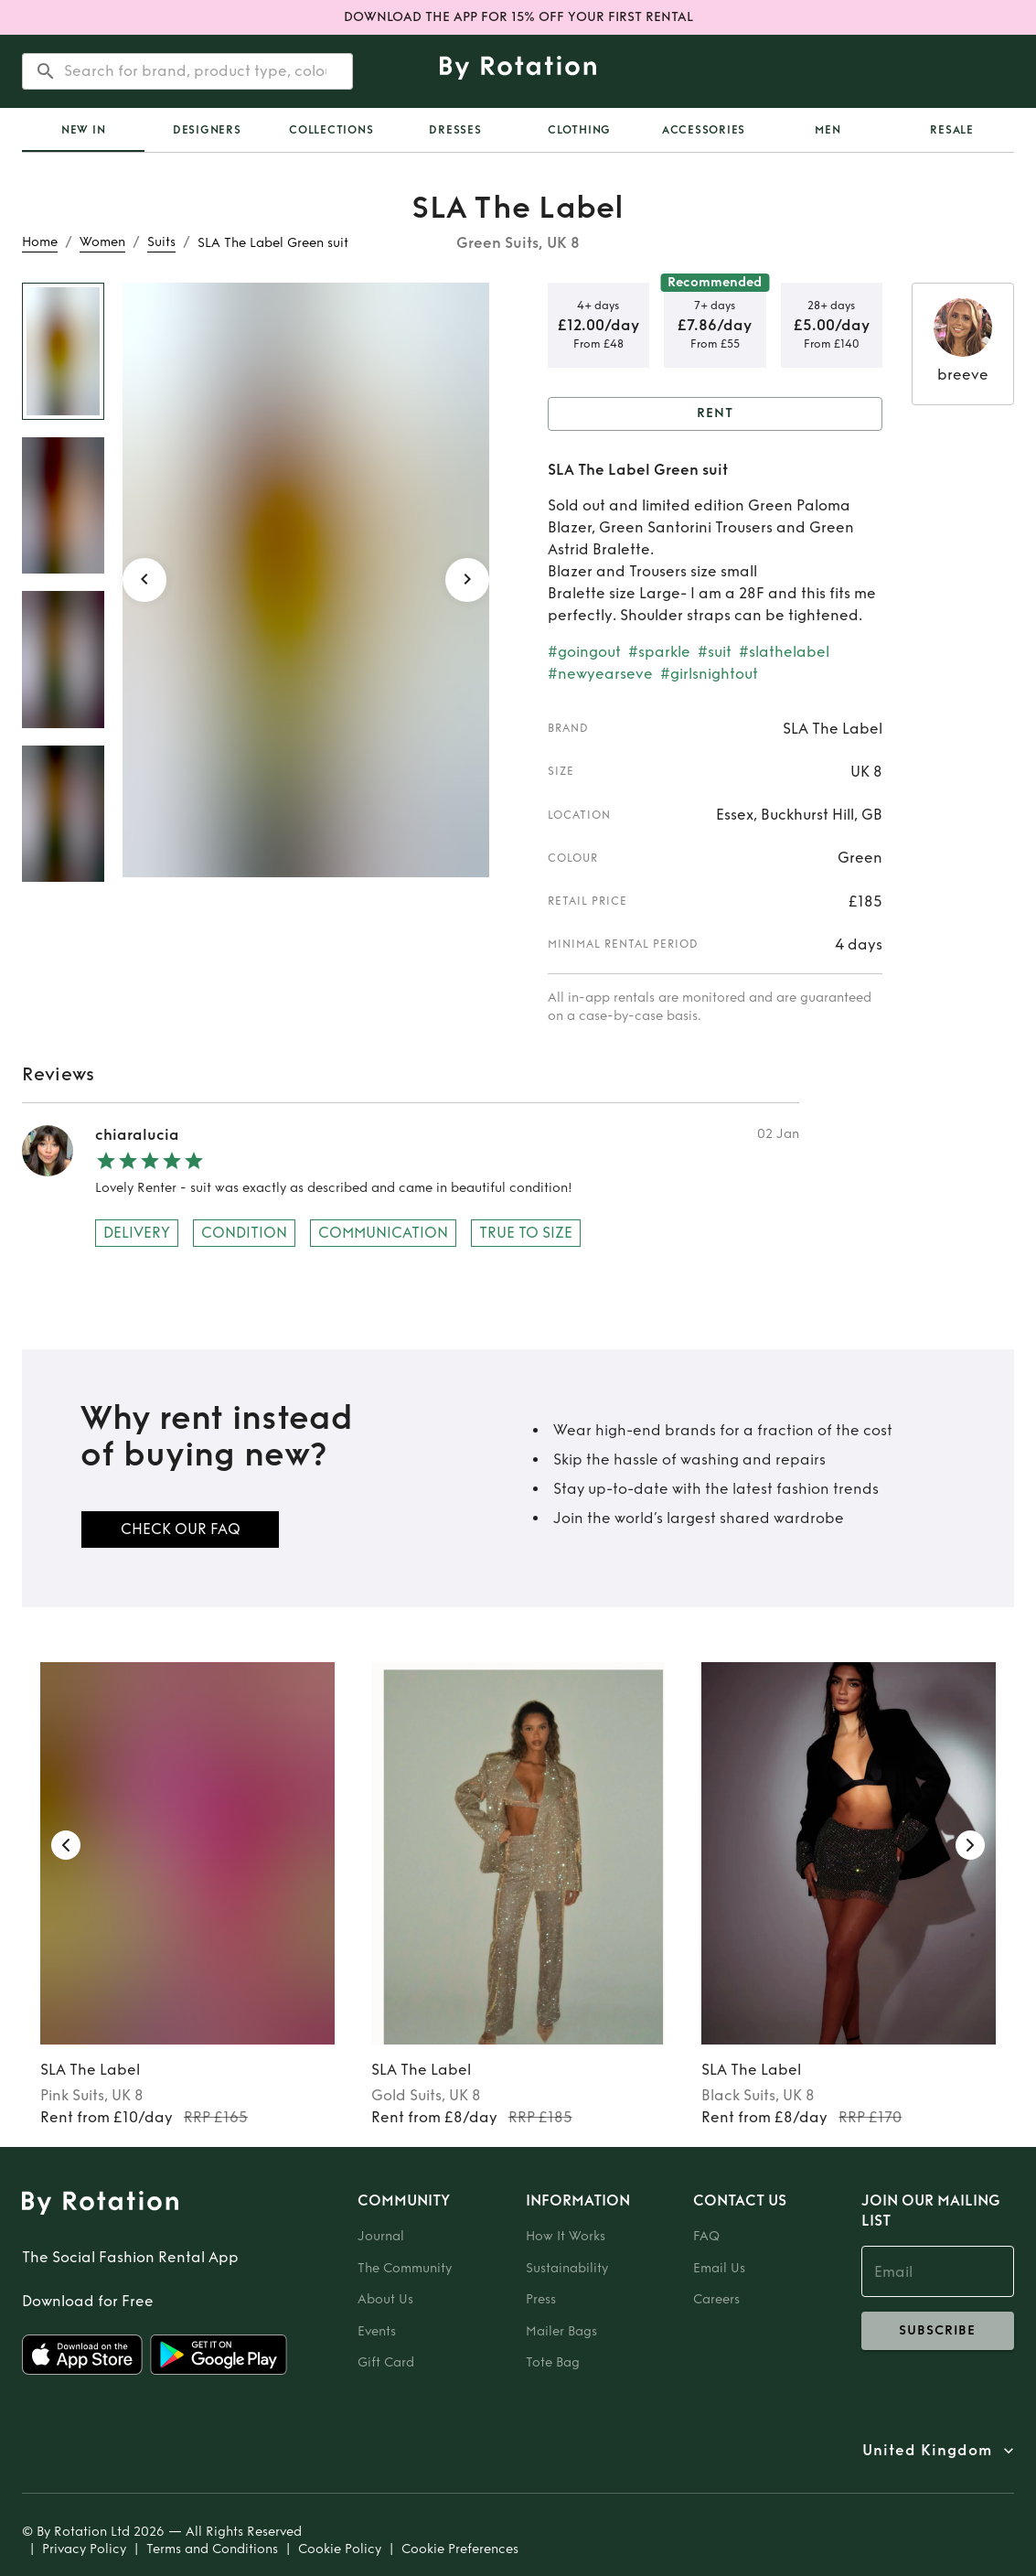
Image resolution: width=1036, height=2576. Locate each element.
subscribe (938, 2331)
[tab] (83, 130)
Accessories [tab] (703, 129)
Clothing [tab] (579, 129)
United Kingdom (927, 2450)
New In (83, 129)
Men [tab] (827, 129)
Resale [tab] (952, 129)
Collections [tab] (331, 129)
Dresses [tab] (455, 129)
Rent (715, 414)
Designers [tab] (207, 129)
